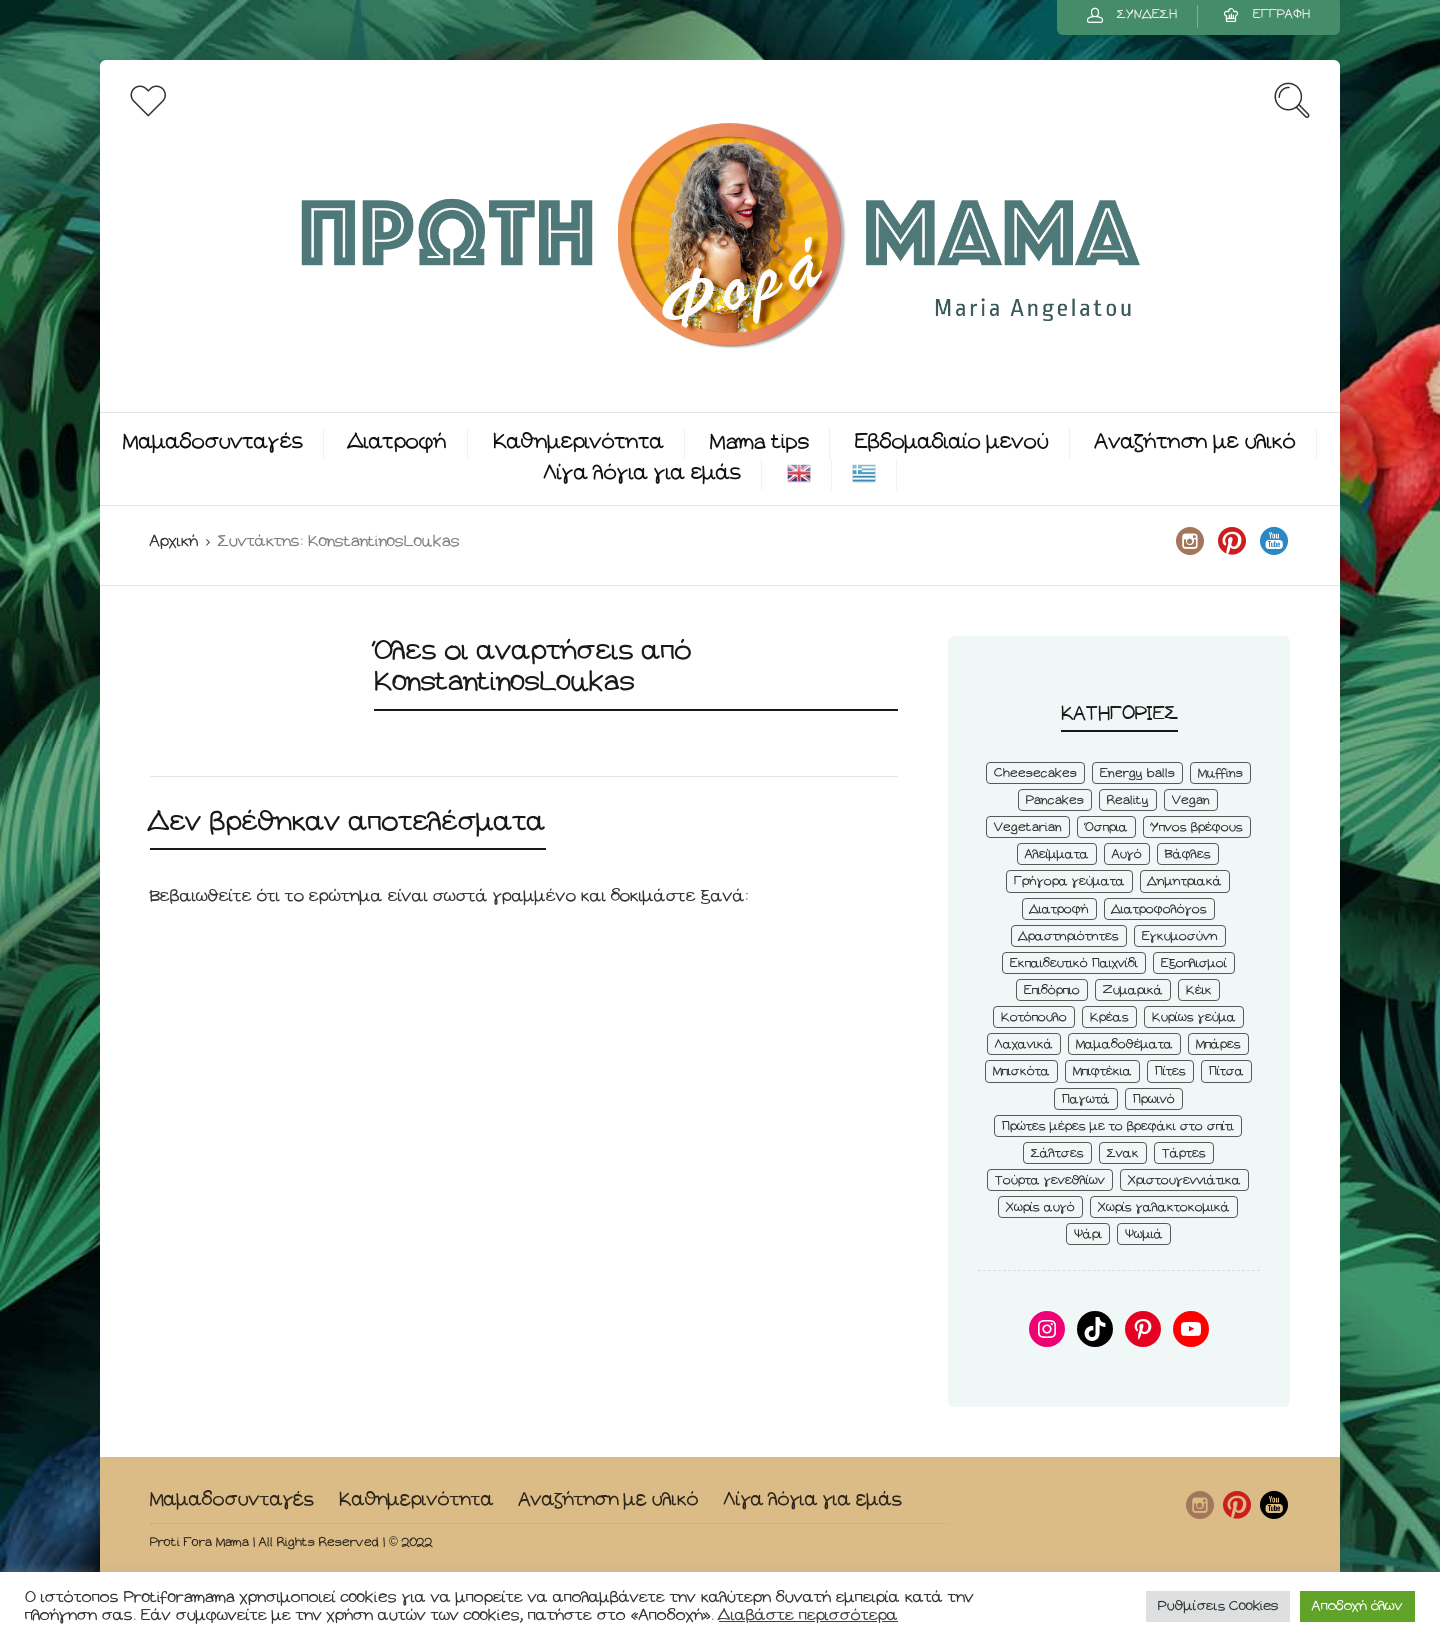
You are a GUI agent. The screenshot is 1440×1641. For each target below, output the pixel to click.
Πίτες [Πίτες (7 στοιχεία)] (1170, 1071)
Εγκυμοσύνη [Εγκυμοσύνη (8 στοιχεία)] (1180, 936)
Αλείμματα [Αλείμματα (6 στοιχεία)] (1057, 854)
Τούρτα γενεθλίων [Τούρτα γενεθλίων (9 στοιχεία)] (1050, 1180)
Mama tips (759, 442)
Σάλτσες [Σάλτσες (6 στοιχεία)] (1057, 1153)
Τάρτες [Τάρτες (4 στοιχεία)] (1184, 1153)
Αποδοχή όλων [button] (1357, 1606)
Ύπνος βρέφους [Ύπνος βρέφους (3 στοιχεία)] (1197, 827)
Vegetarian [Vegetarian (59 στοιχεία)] (1028, 827)
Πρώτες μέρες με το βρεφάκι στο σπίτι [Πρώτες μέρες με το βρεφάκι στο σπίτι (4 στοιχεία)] (1118, 1126)
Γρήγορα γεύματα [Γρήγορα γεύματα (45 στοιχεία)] (1069, 881)
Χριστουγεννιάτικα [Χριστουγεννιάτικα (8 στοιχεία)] (1184, 1180)
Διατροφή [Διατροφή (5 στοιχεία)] (1059, 909)
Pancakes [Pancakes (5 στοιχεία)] (1055, 800)
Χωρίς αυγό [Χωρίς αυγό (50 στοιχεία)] (1040, 1207)
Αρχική (174, 541)
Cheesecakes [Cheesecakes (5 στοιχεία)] (1035, 773)
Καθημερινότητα (578, 442)
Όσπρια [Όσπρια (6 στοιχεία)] (1106, 827)
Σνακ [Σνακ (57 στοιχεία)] (1123, 1153)
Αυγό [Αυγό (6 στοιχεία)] (1127, 854)
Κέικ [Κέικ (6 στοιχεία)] (1199, 990)
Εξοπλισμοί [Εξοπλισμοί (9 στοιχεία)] (1194, 963)
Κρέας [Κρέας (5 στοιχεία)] (1109, 1017)
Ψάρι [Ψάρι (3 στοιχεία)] (1088, 1234)
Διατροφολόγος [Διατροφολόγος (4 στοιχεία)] (1159, 909)
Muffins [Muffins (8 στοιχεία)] (1220, 773)
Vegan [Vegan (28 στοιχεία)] (1191, 800)
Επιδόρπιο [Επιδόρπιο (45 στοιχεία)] (1052, 990)
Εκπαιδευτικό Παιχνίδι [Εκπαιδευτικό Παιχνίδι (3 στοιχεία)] (1074, 963)
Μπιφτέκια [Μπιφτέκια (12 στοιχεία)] (1102, 1071)
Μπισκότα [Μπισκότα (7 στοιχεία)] (1021, 1071)
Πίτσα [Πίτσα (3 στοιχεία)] (1226, 1071)
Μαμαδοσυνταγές (213, 442)
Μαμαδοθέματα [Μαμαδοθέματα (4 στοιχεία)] (1124, 1044)
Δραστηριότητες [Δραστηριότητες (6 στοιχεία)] (1069, 936)
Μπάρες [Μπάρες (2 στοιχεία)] (1218, 1044)
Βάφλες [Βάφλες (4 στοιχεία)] (1188, 854)
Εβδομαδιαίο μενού (952, 442)
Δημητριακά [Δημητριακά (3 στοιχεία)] (1185, 881)
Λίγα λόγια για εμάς (642, 473)
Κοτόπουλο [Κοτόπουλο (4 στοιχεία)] (1034, 1017)
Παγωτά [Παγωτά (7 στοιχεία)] (1086, 1099)
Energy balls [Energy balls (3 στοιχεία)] (1137, 773)
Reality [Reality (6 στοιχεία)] (1128, 800)
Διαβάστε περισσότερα (808, 1615)
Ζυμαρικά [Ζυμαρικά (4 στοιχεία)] (1133, 990)
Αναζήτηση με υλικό (1195, 442)
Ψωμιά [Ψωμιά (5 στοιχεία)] (1144, 1234)
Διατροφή (398, 442)
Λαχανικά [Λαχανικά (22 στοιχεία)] (1024, 1044)
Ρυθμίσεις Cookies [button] (1218, 1606)
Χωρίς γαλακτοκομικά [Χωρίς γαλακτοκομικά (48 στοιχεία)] (1164, 1207)
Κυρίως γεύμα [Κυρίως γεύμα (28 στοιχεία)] (1194, 1017)
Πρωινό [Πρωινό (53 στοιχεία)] (1154, 1099)
